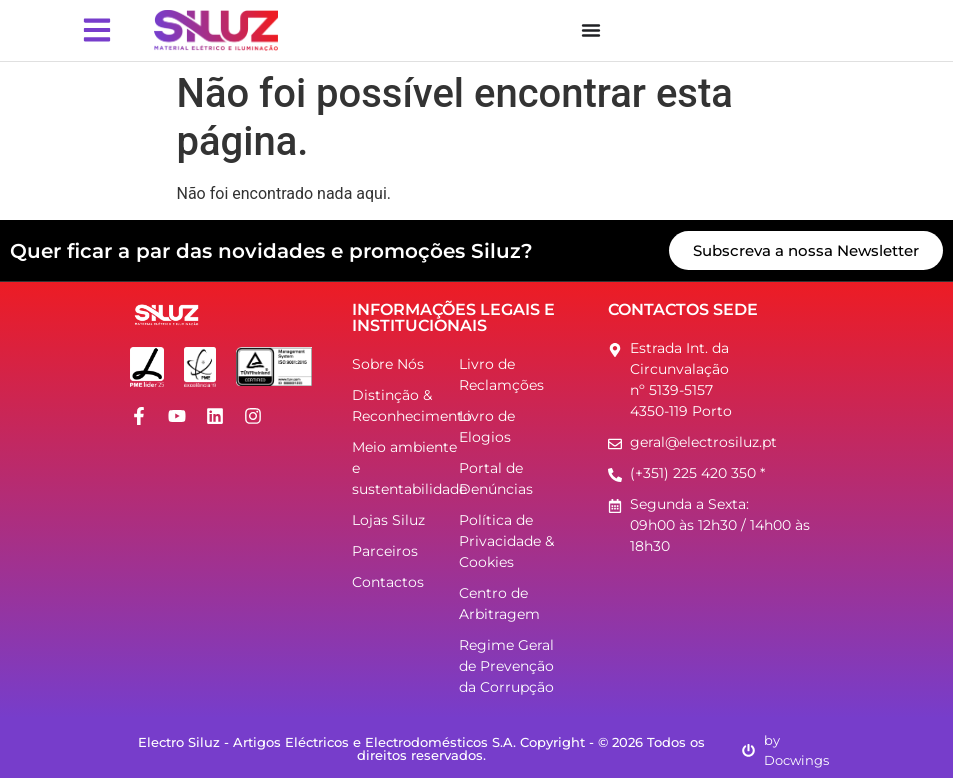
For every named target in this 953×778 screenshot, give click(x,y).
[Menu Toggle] (591, 30)
